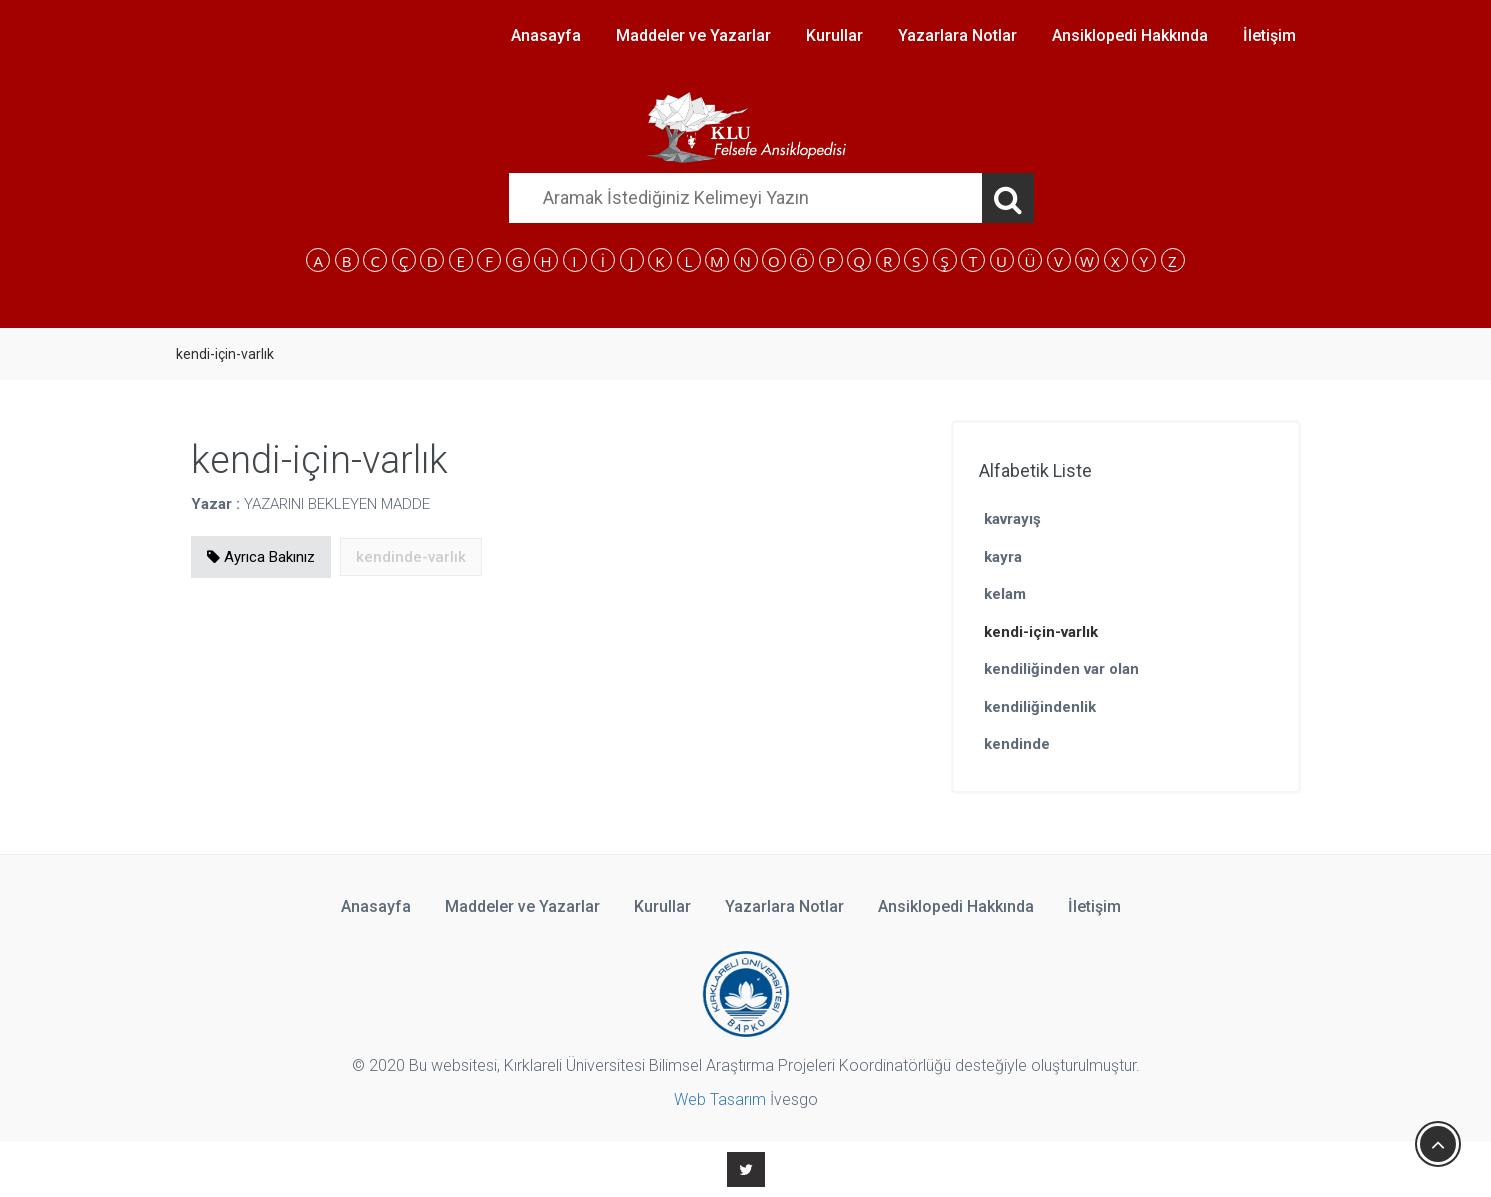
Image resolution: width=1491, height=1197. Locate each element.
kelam (1005, 594)
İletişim (1269, 35)
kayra (1003, 557)
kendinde (1017, 744)
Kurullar (834, 35)
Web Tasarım (720, 1099)
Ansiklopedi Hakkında (1130, 35)
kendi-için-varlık (1041, 632)
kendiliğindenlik (1040, 707)
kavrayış (1012, 519)
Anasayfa (546, 35)
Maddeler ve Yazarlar (693, 35)
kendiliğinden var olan (1061, 669)
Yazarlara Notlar (957, 35)
